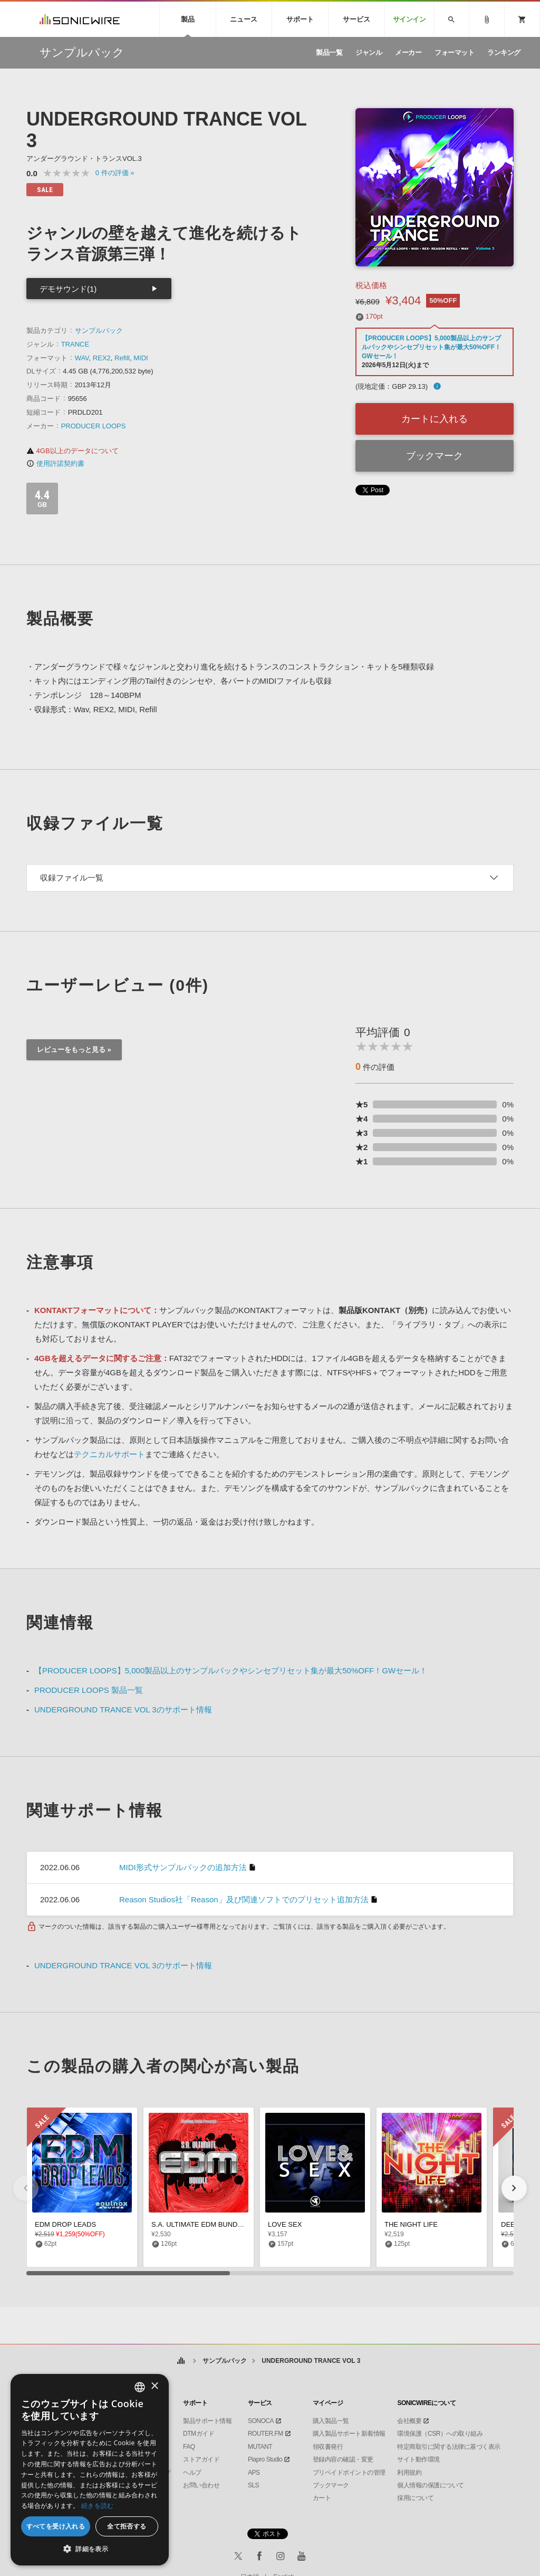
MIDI (140, 358)
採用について (415, 2498)
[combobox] (139, 2387)
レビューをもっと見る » (74, 1050)
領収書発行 (328, 2446)
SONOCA (261, 2421)
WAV (82, 358)
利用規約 (409, 2472)
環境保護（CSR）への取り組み (440, 2433)
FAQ (189, 2446)
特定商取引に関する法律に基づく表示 (448, 2446)
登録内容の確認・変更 (343, 2459)
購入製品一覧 (331, 2421)
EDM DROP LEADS (65, 2224)
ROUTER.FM (265, 2433)
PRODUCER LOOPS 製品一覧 (88, 1690)
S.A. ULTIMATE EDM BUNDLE (198, 2224)
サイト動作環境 (418, 2459)
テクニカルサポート (109, 1454)
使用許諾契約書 (55, 463)
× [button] (154, 2386)
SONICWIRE (80, 19)
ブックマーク (434, 456)
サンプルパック (99, 330)
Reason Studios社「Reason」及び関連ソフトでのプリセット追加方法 (244, 1899)
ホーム (181, 2361)
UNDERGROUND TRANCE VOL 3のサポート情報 (123, 1709)
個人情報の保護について (430, 2485)
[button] (514, 2188)
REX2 (102, 358)
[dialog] (90, 2469)
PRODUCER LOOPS (93, 426)
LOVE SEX (285, 2224)
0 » (114, 173)
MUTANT (260, 2446)
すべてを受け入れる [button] (55, 2526)
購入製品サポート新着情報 (349, 2433)
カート (322, 2498)
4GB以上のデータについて (72, 451)
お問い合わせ (201, 2485)
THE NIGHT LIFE (411, 2224)
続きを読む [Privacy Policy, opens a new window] (97, 2505)
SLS (253, 2485)
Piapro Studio (265, 2459)
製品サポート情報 (207, 2421)
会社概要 (409, 2421)
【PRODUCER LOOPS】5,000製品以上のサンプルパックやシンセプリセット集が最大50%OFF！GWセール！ (431, 347)
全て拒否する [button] (126, 2526)
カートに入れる (434, 419)
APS (254, 2472)
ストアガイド (201, 2459)
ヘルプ (192, 2472)
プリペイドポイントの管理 (349, 2472)
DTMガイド (198, 2433)
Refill (122, 358)
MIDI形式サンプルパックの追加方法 (183, 1867)
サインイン (409, 19)
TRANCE (75, 344)
